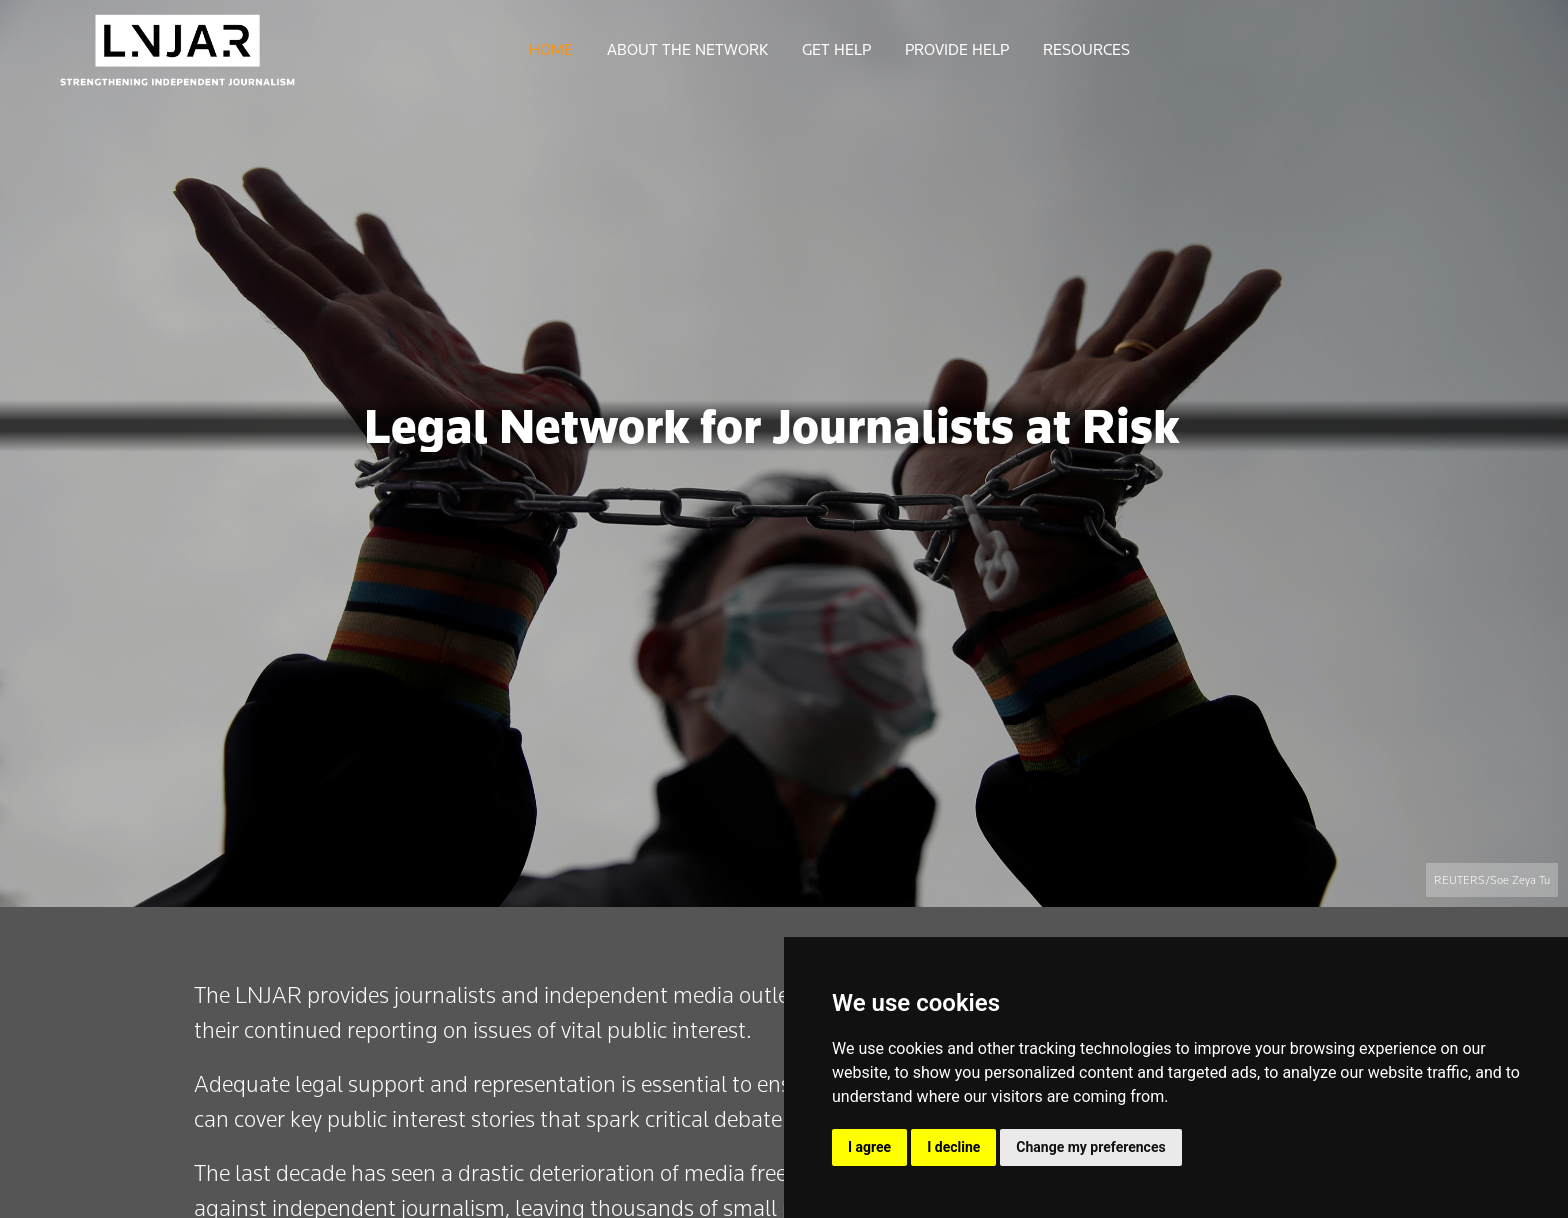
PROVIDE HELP (957, 50)
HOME (551, 50)
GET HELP (836, 50)
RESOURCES (1086, 50)
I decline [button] (953, 1147)
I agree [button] (869, 1147)
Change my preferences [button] (1090, 1147)
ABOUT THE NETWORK (687, 50)
